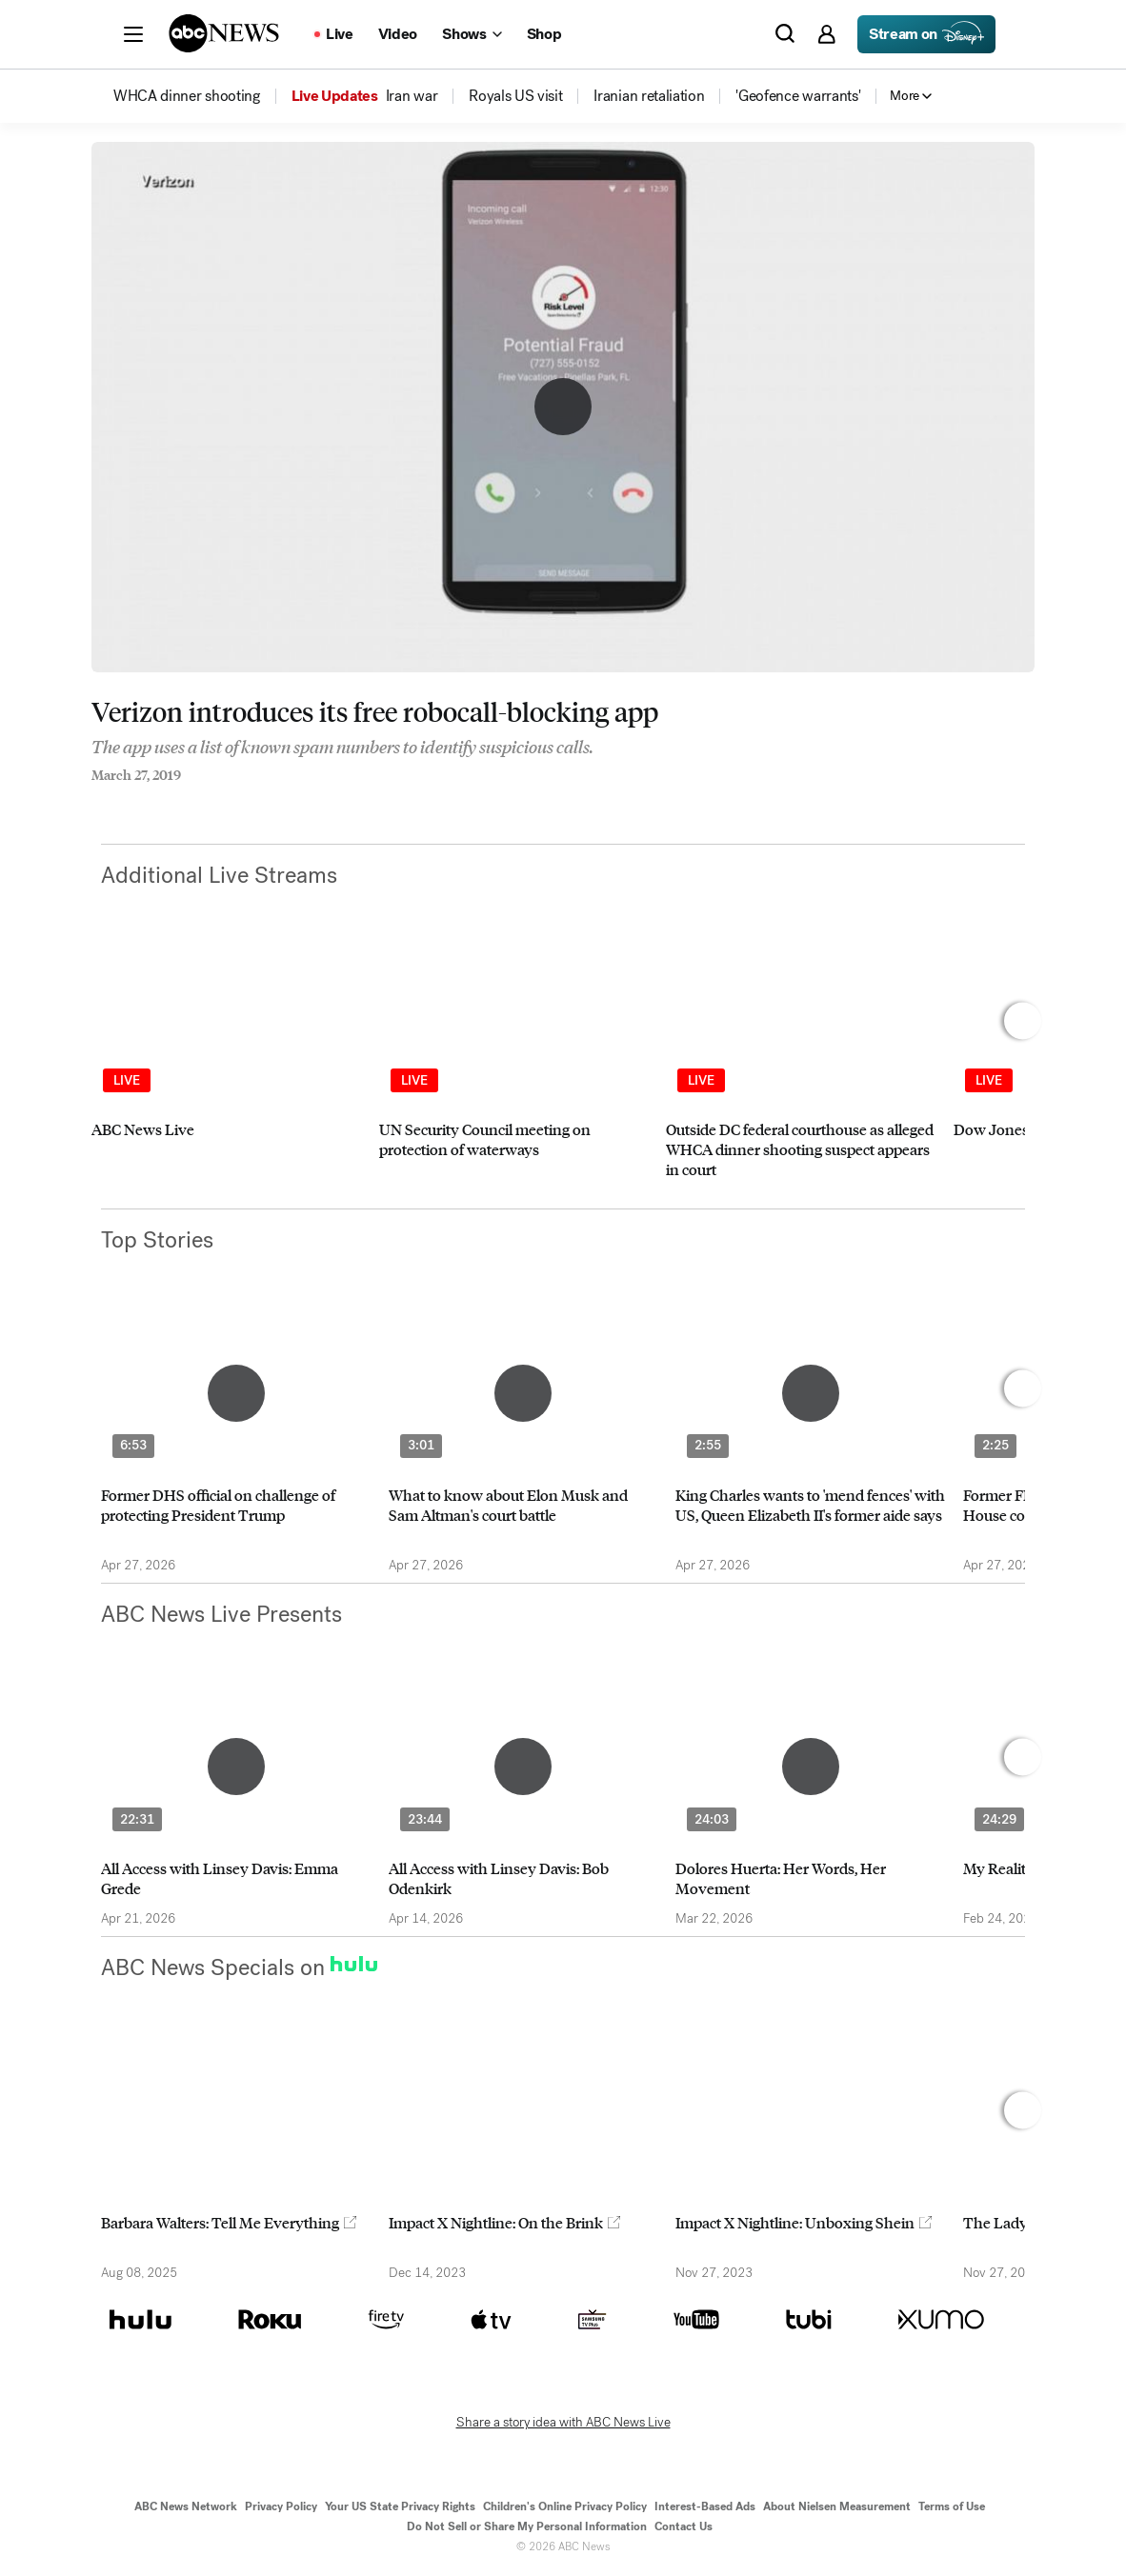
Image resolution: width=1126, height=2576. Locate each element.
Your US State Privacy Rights (400, 2506)
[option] (226, 1075)
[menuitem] (186, 96)
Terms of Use (951, 2506)
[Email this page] (172, 801)
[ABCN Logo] (224, 33)
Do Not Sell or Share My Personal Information (527, 2526)
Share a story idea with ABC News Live (563, 2422)
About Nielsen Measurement (837, 2506)
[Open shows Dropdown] (472, 34)
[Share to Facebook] (96, 801)
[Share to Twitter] (134, 801)
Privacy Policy (281, 2506)
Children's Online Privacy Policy (565, 2506)
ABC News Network (185, 2506)
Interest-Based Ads (704, 2506)
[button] (133, 34)
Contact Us (683, 2526)
